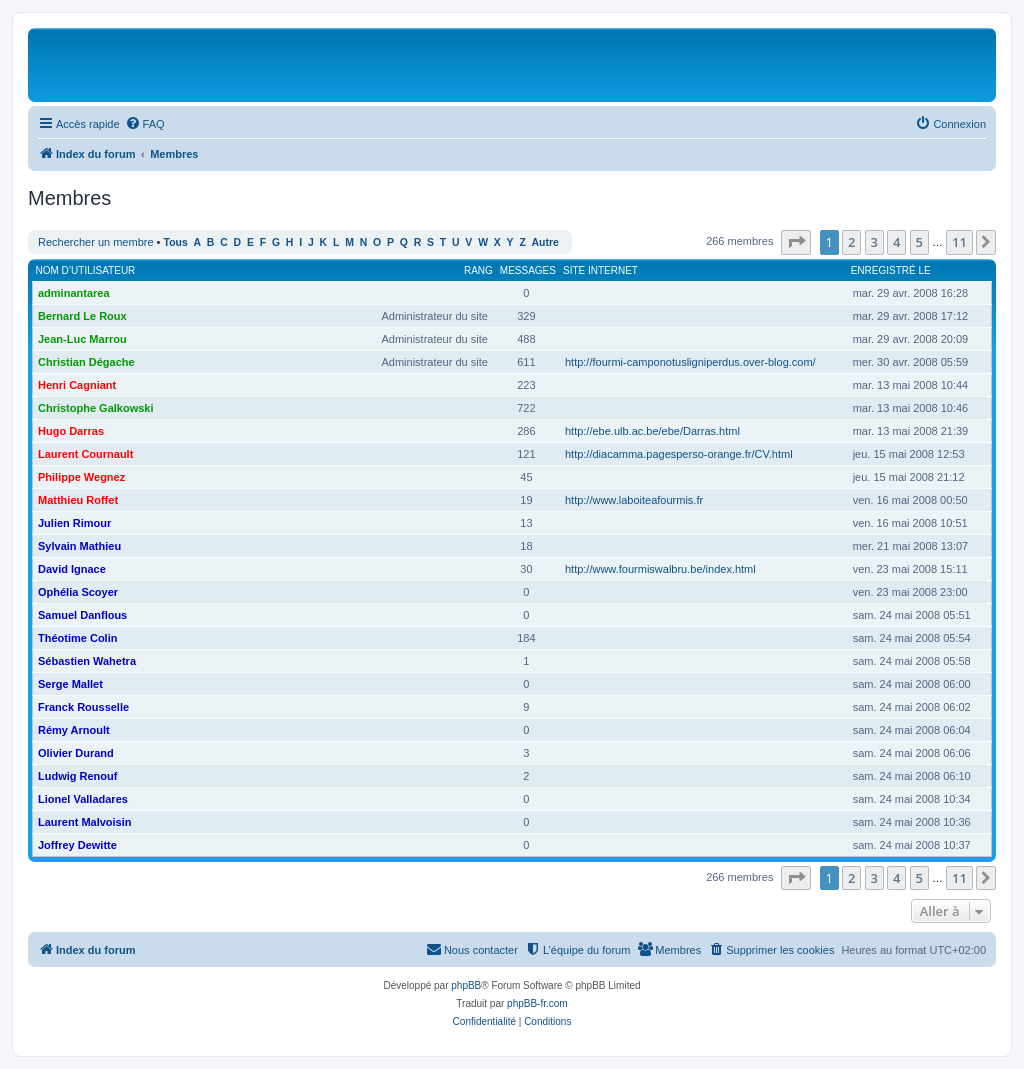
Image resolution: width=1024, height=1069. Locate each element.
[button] (796, 242)
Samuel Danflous (82, 615)
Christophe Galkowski (96, 408)
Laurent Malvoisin (85, 822)
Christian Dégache (86, 362)
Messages (528, 270)
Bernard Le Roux (82, 316)
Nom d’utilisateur (86, 270)
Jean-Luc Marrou (82, 339)
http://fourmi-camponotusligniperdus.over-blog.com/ (690, 362)
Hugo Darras (71, 431)
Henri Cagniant (77, 385)
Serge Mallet (70, 684)
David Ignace (72, 569)
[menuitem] (145, 124)
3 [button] (874, 242)
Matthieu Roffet (78, 500)
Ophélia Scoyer (78, 592)
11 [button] (959, 242)
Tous (176, 242)
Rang (478, 270)
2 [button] (851, 242)
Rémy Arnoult (74, 730)
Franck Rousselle (83, 707)
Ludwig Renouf (77, 776)
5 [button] (919, 242)
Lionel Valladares (83, 799)
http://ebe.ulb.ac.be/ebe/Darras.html (652, 431)
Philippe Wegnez (81, 477)
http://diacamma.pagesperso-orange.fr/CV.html (679, 454)
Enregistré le (891, 270)
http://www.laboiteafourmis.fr (634, 500)
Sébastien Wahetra (87, 661)
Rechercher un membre (96, 242)
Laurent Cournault (85, 454)
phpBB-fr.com (537, 1003)
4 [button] (896, 242)
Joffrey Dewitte (77, 845)
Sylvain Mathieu (79, 546)
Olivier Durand (76, 753)
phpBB (466, 985)
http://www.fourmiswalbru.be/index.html (660, 569)
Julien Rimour (74, 523)
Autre (545, 242)
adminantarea (74, 293)
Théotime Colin (77, 638)
